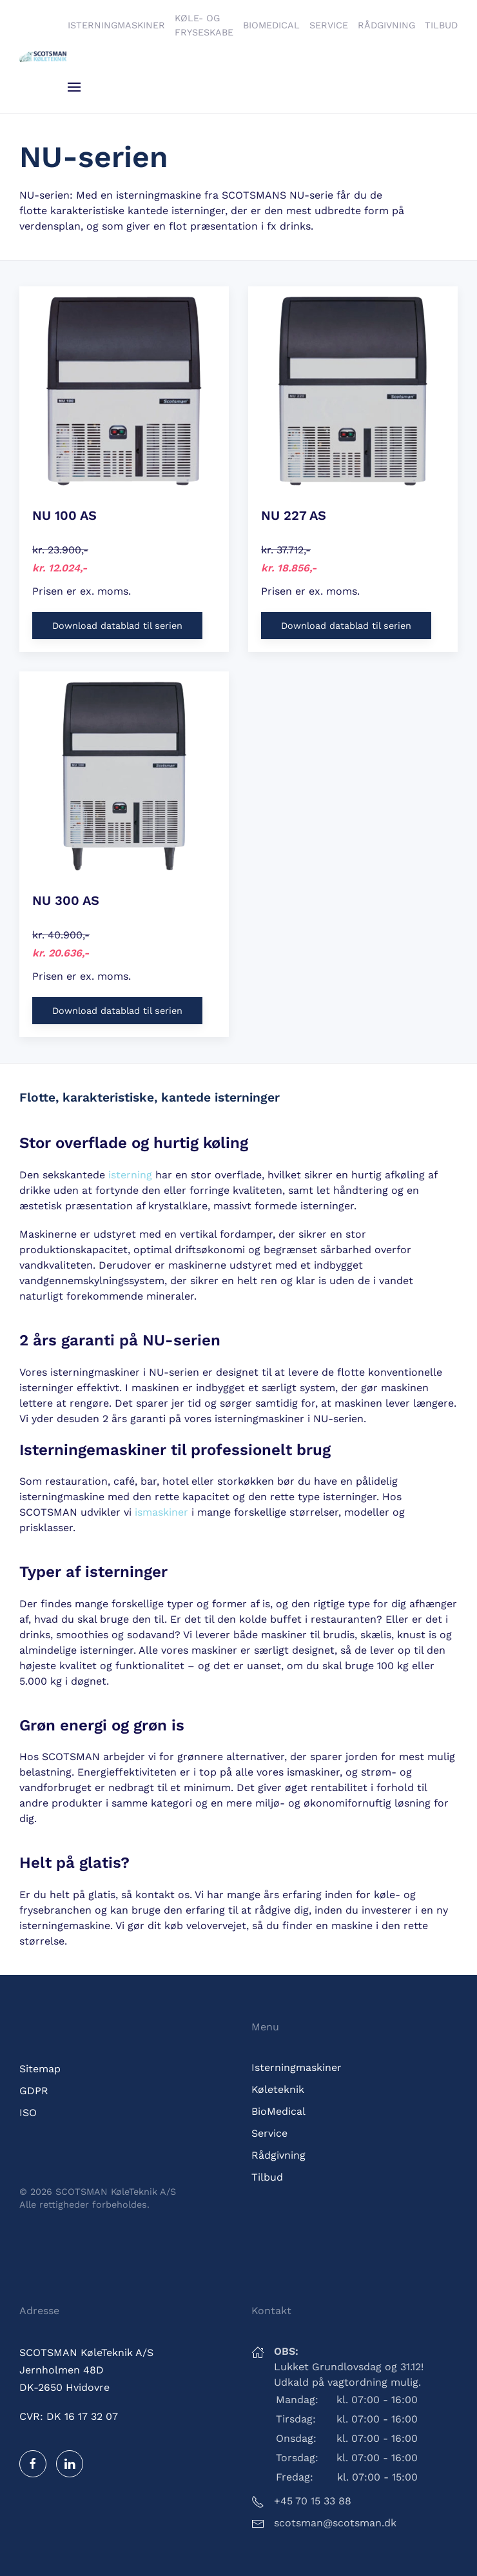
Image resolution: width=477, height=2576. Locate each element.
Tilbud (441, 25)
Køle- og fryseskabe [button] (204, 25)
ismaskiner (161, 1512)
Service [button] (328, 25)
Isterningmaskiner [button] (116, 25)
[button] (74, 87)
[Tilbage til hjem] (43, 57)
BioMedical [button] (271, 25)
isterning (130, 1175)
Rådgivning (386, 25)
